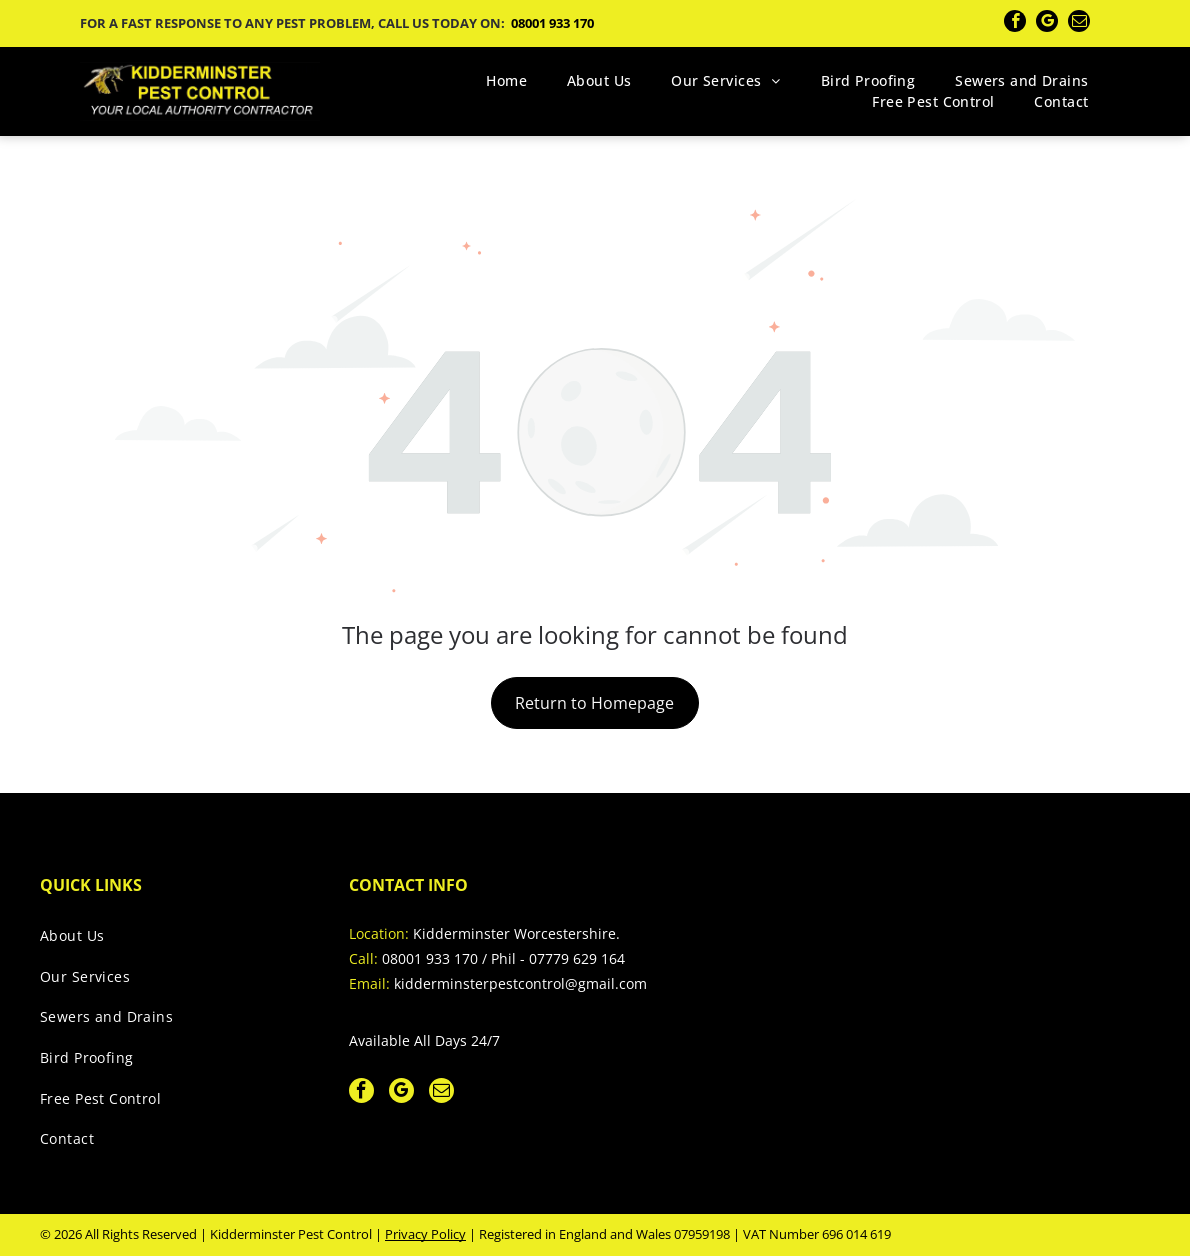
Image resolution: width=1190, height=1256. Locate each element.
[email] (1079, 23)
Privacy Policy (425, 1234)
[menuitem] (506, 80)
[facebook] (1015, 23)
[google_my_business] (1047, 23)
